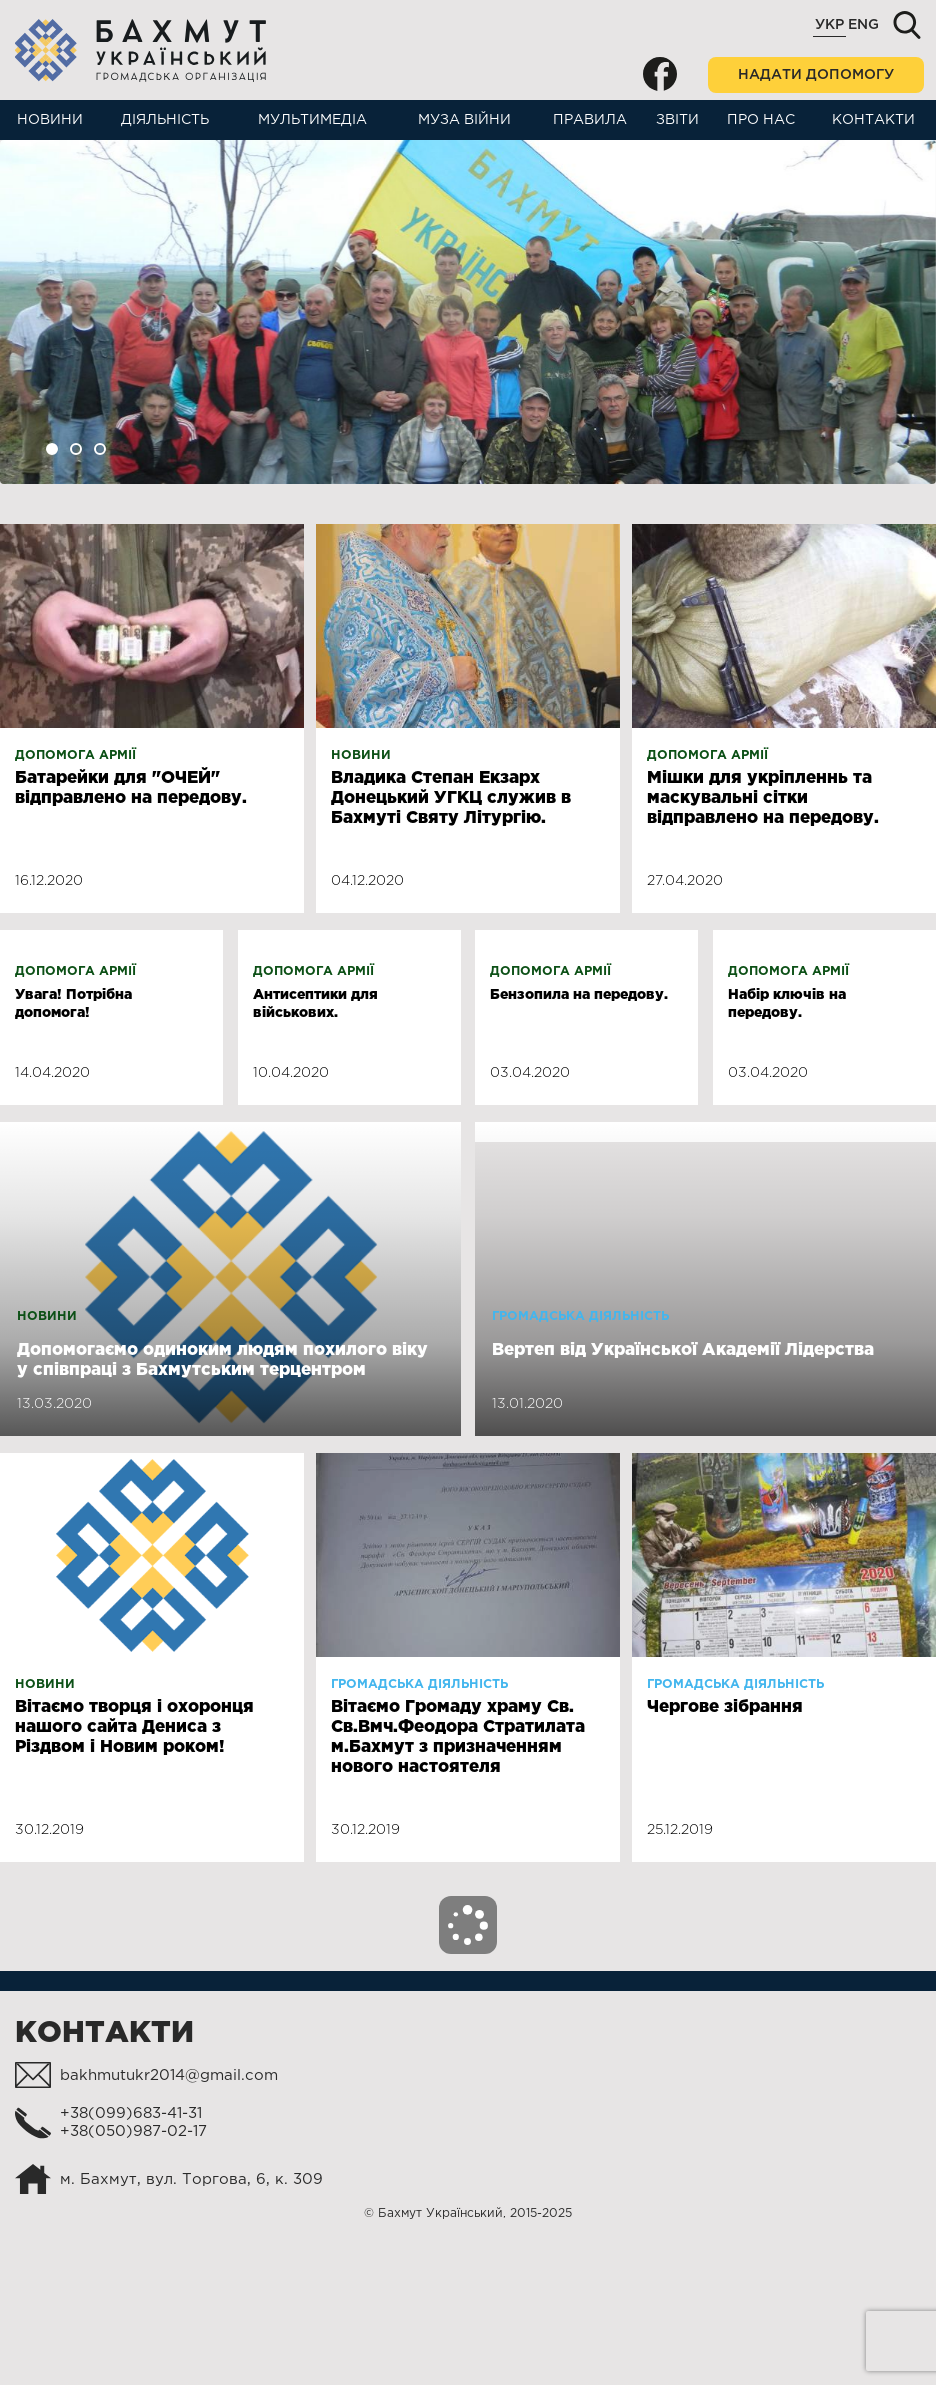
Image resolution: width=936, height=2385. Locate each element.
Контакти (873, 120)
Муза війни (464, 120)
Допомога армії (75, 755)
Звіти (677, 120)
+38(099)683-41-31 (131, 2249)
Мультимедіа (312, 120)
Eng (863, 25)
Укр (829, 25)
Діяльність (165, 120)
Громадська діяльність (580, 1452)
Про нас (761, 120)
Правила (590, 120)
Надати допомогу (816, 75)
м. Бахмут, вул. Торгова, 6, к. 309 (191, 2315)
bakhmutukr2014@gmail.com (169, 2211)
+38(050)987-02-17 (133, 2267)
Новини (50, 120)
